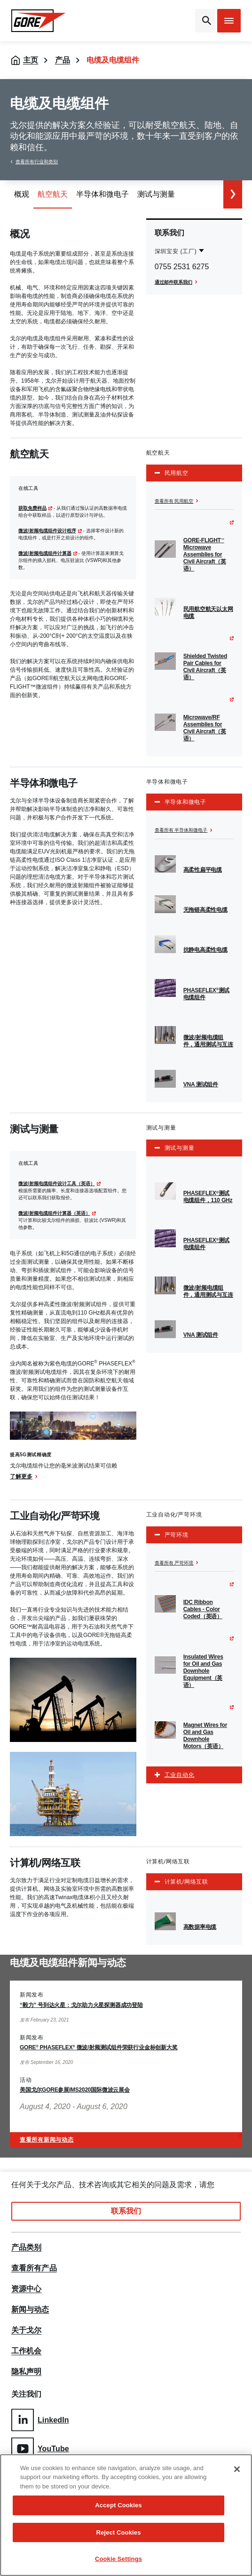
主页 (30, 60)
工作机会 (26, 2351)
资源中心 (26, 2289)
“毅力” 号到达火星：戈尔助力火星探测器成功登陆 (81, 2005)
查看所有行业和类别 (37, 161)
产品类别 (26, 2247)
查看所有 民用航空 (174, 501)
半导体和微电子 (185, 802)
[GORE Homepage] (38, 20)
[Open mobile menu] (229, 20)
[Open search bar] (205, 20)
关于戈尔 (26, 2330)
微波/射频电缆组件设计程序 (47, 530)
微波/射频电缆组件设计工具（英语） (56, 1183)
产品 (62, 60)
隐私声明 (26, 2371)
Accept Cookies (118, 2505)
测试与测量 (180, 1148)
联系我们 (126, 2211)
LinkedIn (40, 2420)
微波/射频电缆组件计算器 (44, 553)
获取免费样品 (32, 508)
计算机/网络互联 (186, 1881)
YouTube (40, 2448)
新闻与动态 (30, 2309)
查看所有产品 (34, 2268)
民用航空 (177, 473)
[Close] (237, 2469)
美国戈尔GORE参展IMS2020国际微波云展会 (75, 2089)
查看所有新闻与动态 (46, 2139)
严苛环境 (177, 1535)
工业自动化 (180, 1775)
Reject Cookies (118, 2532)
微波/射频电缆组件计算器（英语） (54, 1213)
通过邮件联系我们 (173, 282)
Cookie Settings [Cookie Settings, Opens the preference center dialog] (118, 2558)
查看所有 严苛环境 (174, 1562)
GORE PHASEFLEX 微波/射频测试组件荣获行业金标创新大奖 (98, 2047)
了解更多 (21, 1476)
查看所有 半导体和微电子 (181, 830)
